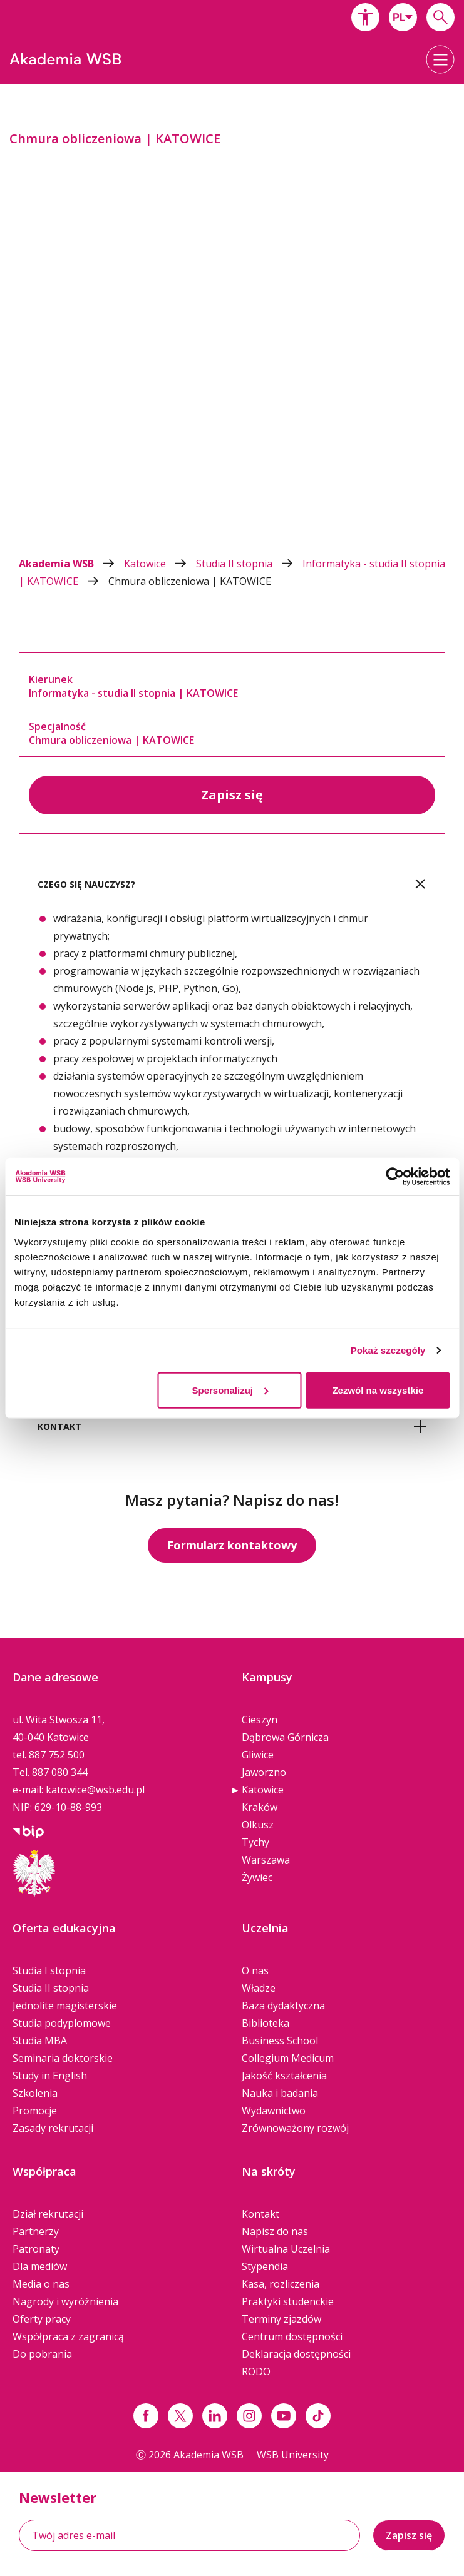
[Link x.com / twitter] (180, 2415)
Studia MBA (40, 2040)
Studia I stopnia (49, 1970)
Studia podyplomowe (62, 2023)
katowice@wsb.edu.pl (95, 1790)
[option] (232, 318)
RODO (256, 2371)
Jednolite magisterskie (65, 2005)
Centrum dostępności (292, 2336)
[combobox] (403, 17)
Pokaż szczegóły (388, 1350)
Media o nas (41, 2284)
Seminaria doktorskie (63, 2058)
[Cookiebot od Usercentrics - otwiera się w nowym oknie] (395, 1176)
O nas (255, 1970)
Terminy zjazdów (281, 2319)
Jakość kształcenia (284, 2075)
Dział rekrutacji (48, 2214)
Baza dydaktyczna (283, 2005)
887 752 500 (57, 1755)
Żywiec (257, 1877)
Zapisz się (232, 794)
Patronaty (36, 2249)
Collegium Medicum (288, 2058)
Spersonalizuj (230, 1389)
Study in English (50, 2075)
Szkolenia (35, 2093)
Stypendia (265, 2266)
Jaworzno (264, 1772)
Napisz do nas (275, 2231)
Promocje (35, 2110)
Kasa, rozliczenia (280, 2284)
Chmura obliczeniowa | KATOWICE (189, 581)
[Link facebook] (145, 2415)
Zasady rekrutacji (53, 2128)
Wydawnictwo (274, 2110)
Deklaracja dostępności (296, 2354)
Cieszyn (259, 1720)
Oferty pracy (42, 2319)
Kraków (259, 1807)
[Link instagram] (249, 2415)
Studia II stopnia (249, 563)
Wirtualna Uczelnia (286, 2249)
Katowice (160, 563)
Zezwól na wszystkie (377, 1389)
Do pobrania (42, 2354)
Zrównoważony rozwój (295, 2128)
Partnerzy (36, 2231)
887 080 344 (60, 1772)
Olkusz (258, 1825)
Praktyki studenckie (288, 2301)
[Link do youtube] (283, 2415)
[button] (365, 17)
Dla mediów (40, 2266)
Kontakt (260, 2214)
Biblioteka (265, 2023)
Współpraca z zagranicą (68, 2336)
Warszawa (266, 1860)
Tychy (255, 1842)
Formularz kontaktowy (232, 1545)
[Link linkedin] (214, 2415)
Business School (280, 2040)
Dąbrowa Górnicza (285, 1737)
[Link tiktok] (318, 2415)
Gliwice (258, 1755)
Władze (259, 1988)
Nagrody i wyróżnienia (65, 2301)
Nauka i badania (280, 2093)
